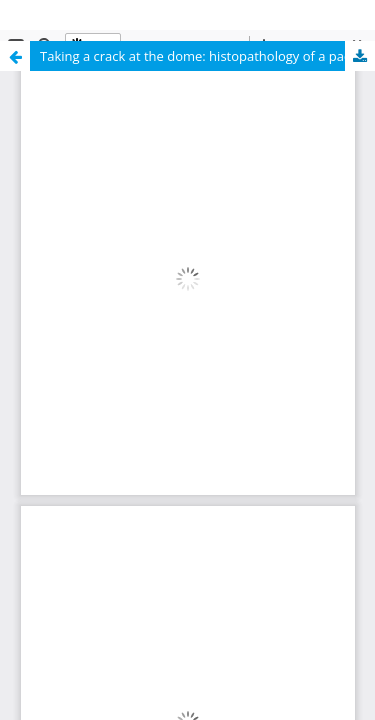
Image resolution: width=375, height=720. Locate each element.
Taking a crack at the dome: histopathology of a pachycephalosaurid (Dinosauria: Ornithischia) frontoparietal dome (207, 56)
